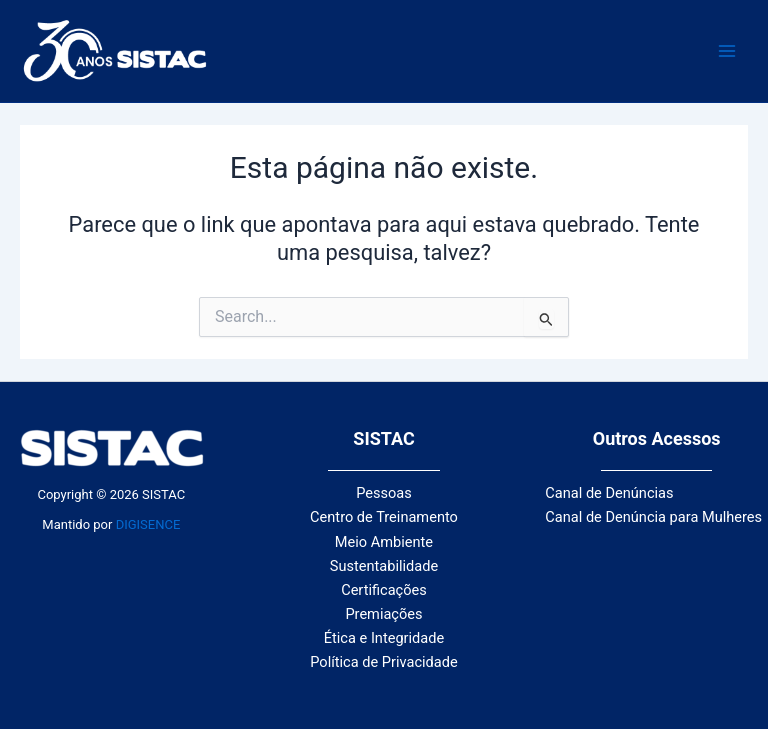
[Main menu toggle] (727, 51)
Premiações (383, 614)
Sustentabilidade (384, 566)
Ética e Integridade (384, 638)
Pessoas (384, 493)
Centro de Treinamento (384, 517)
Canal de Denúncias (609, 493)
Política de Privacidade (383, 662)
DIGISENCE (148, 524)
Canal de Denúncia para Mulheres (653, 517)
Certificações (384, 590)
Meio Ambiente (384, 542)
